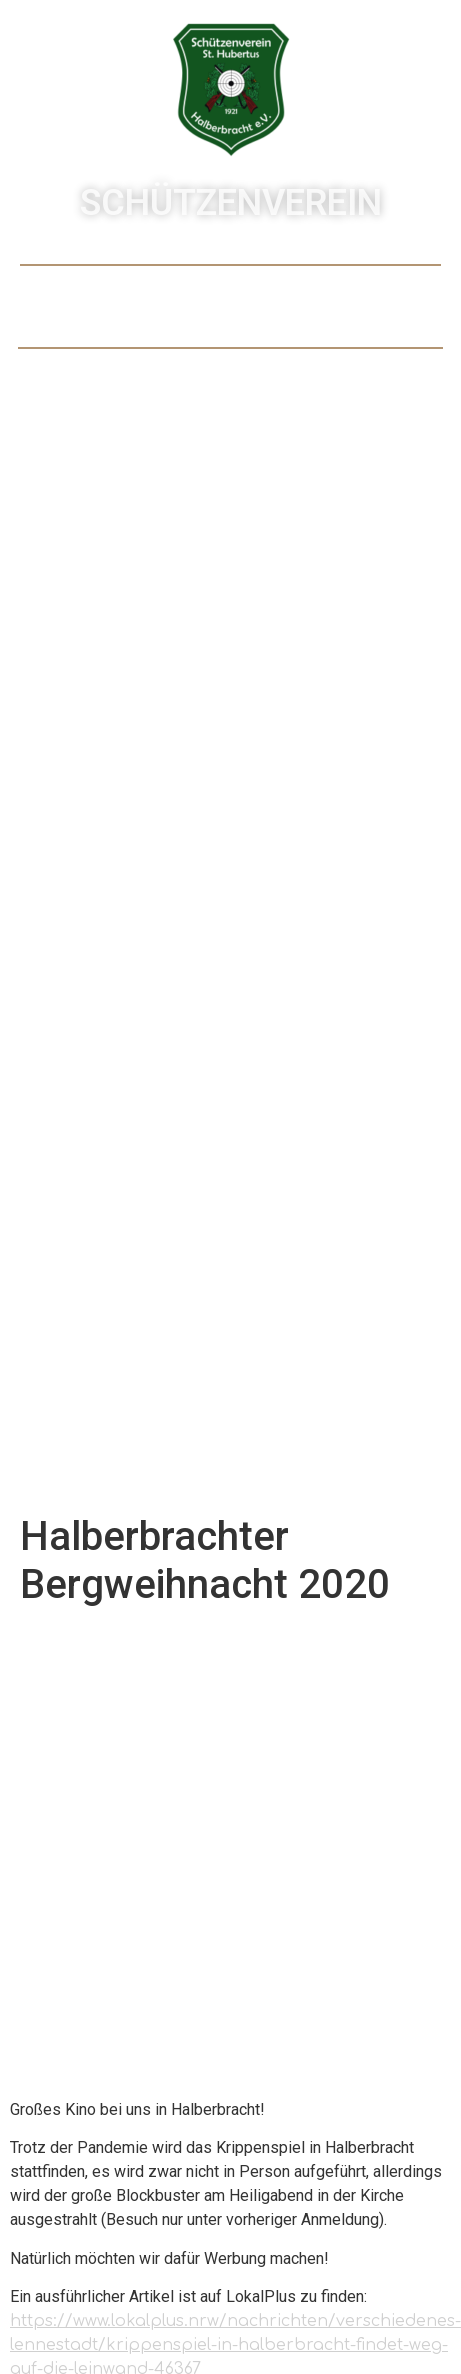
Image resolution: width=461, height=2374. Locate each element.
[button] (230, 306)
